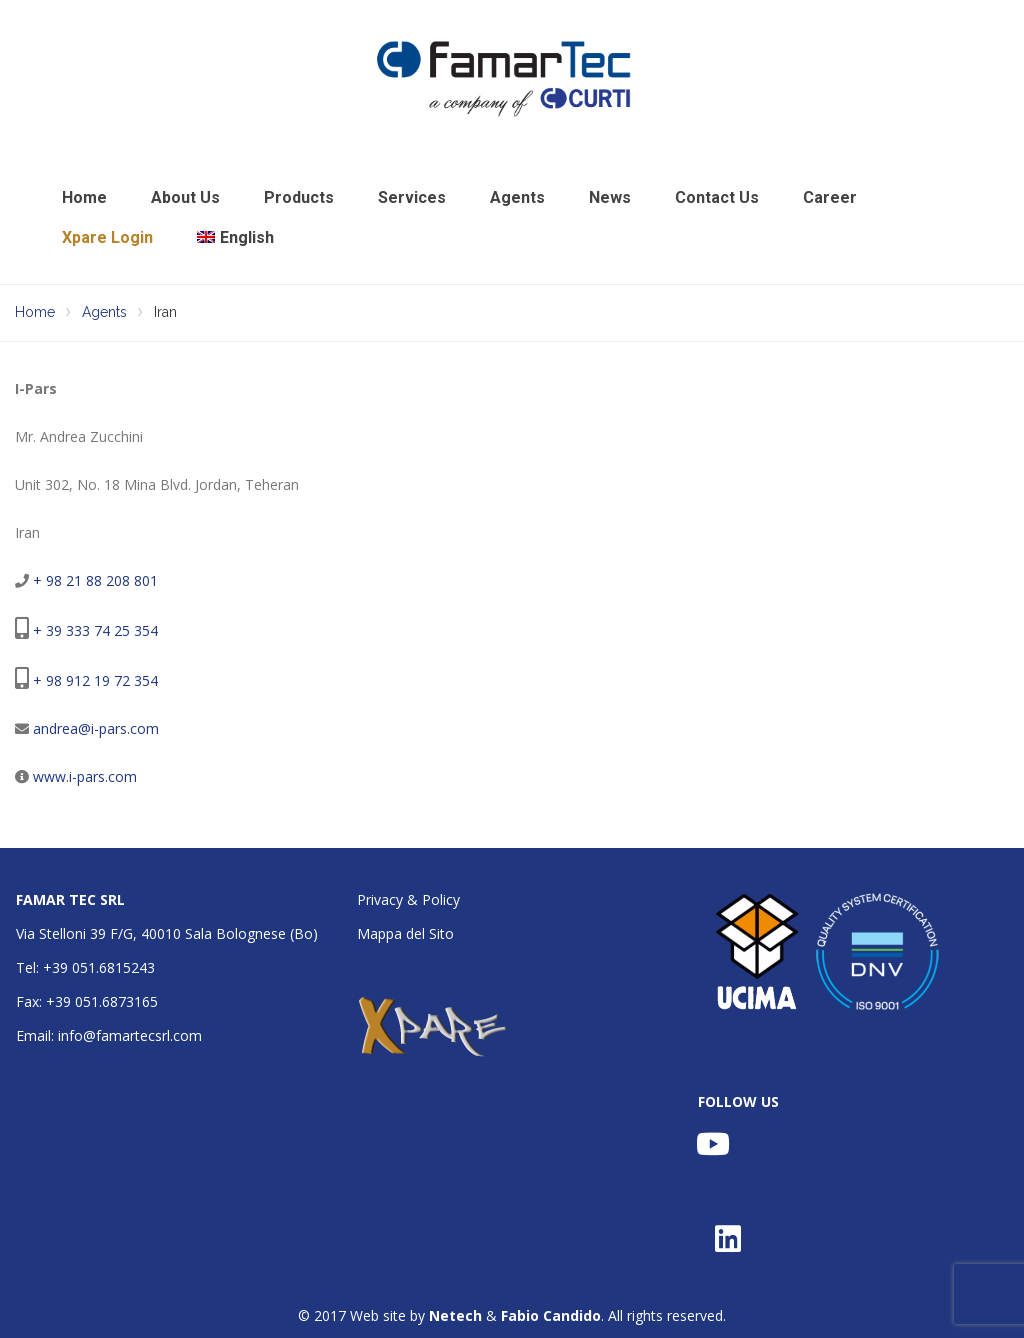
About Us (185, 197)
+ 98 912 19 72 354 (95, 680)
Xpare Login (107, 237)
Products (299, 197)
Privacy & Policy (408, 899)
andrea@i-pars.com (96, 728)
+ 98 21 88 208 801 (95, 580)
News (610, 197)
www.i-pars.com (85, 776)
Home (84, 197)
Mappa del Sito (405, 933)
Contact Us (717, 197)
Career (830, 197)
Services (412, 197)
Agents (517, 197)
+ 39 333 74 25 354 (95, 630)
